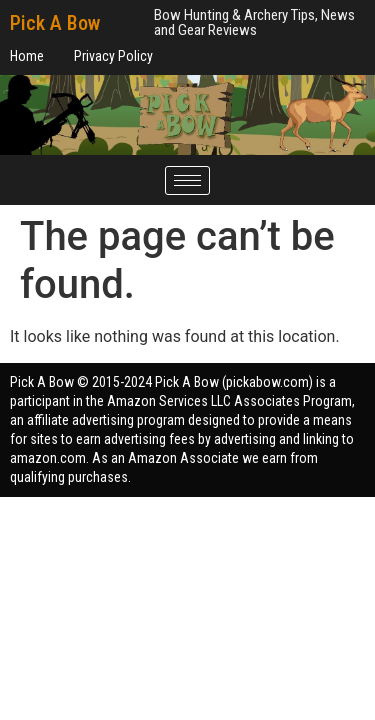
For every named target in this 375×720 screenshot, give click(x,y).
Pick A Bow (55, 23)
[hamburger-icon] (187, 180)
